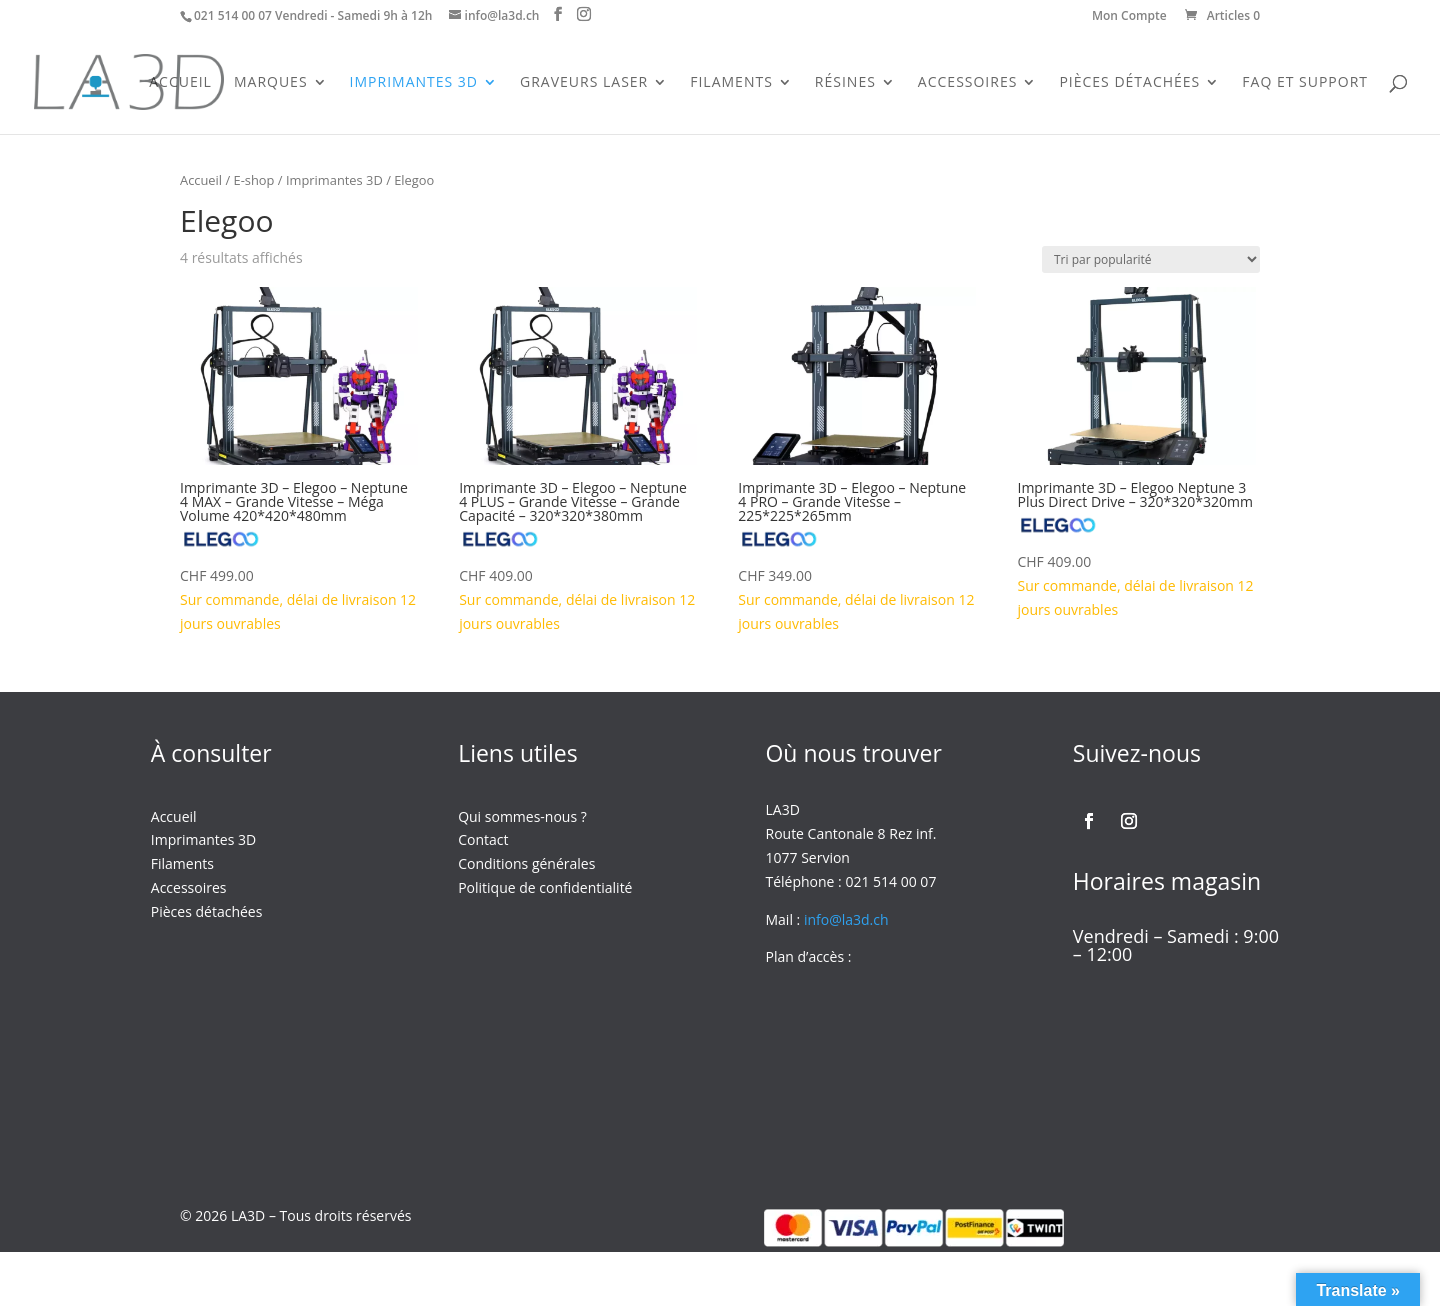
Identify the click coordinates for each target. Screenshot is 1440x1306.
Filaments (731, 83)
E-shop (254, 180)
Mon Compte (1129, 17)
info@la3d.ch (846, 919)
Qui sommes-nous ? (522, 816)
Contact (483, 839)
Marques (271, 83)
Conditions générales (526, 863)
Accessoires (968, 83)
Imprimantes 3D (414, 83)
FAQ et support (1305, 83)
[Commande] (1151, 259)
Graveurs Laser (584, 83)
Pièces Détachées (1129, 83)
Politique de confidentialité (545, 887)
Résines (845, 83)
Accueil (180, 83)
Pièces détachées (207, 911)
